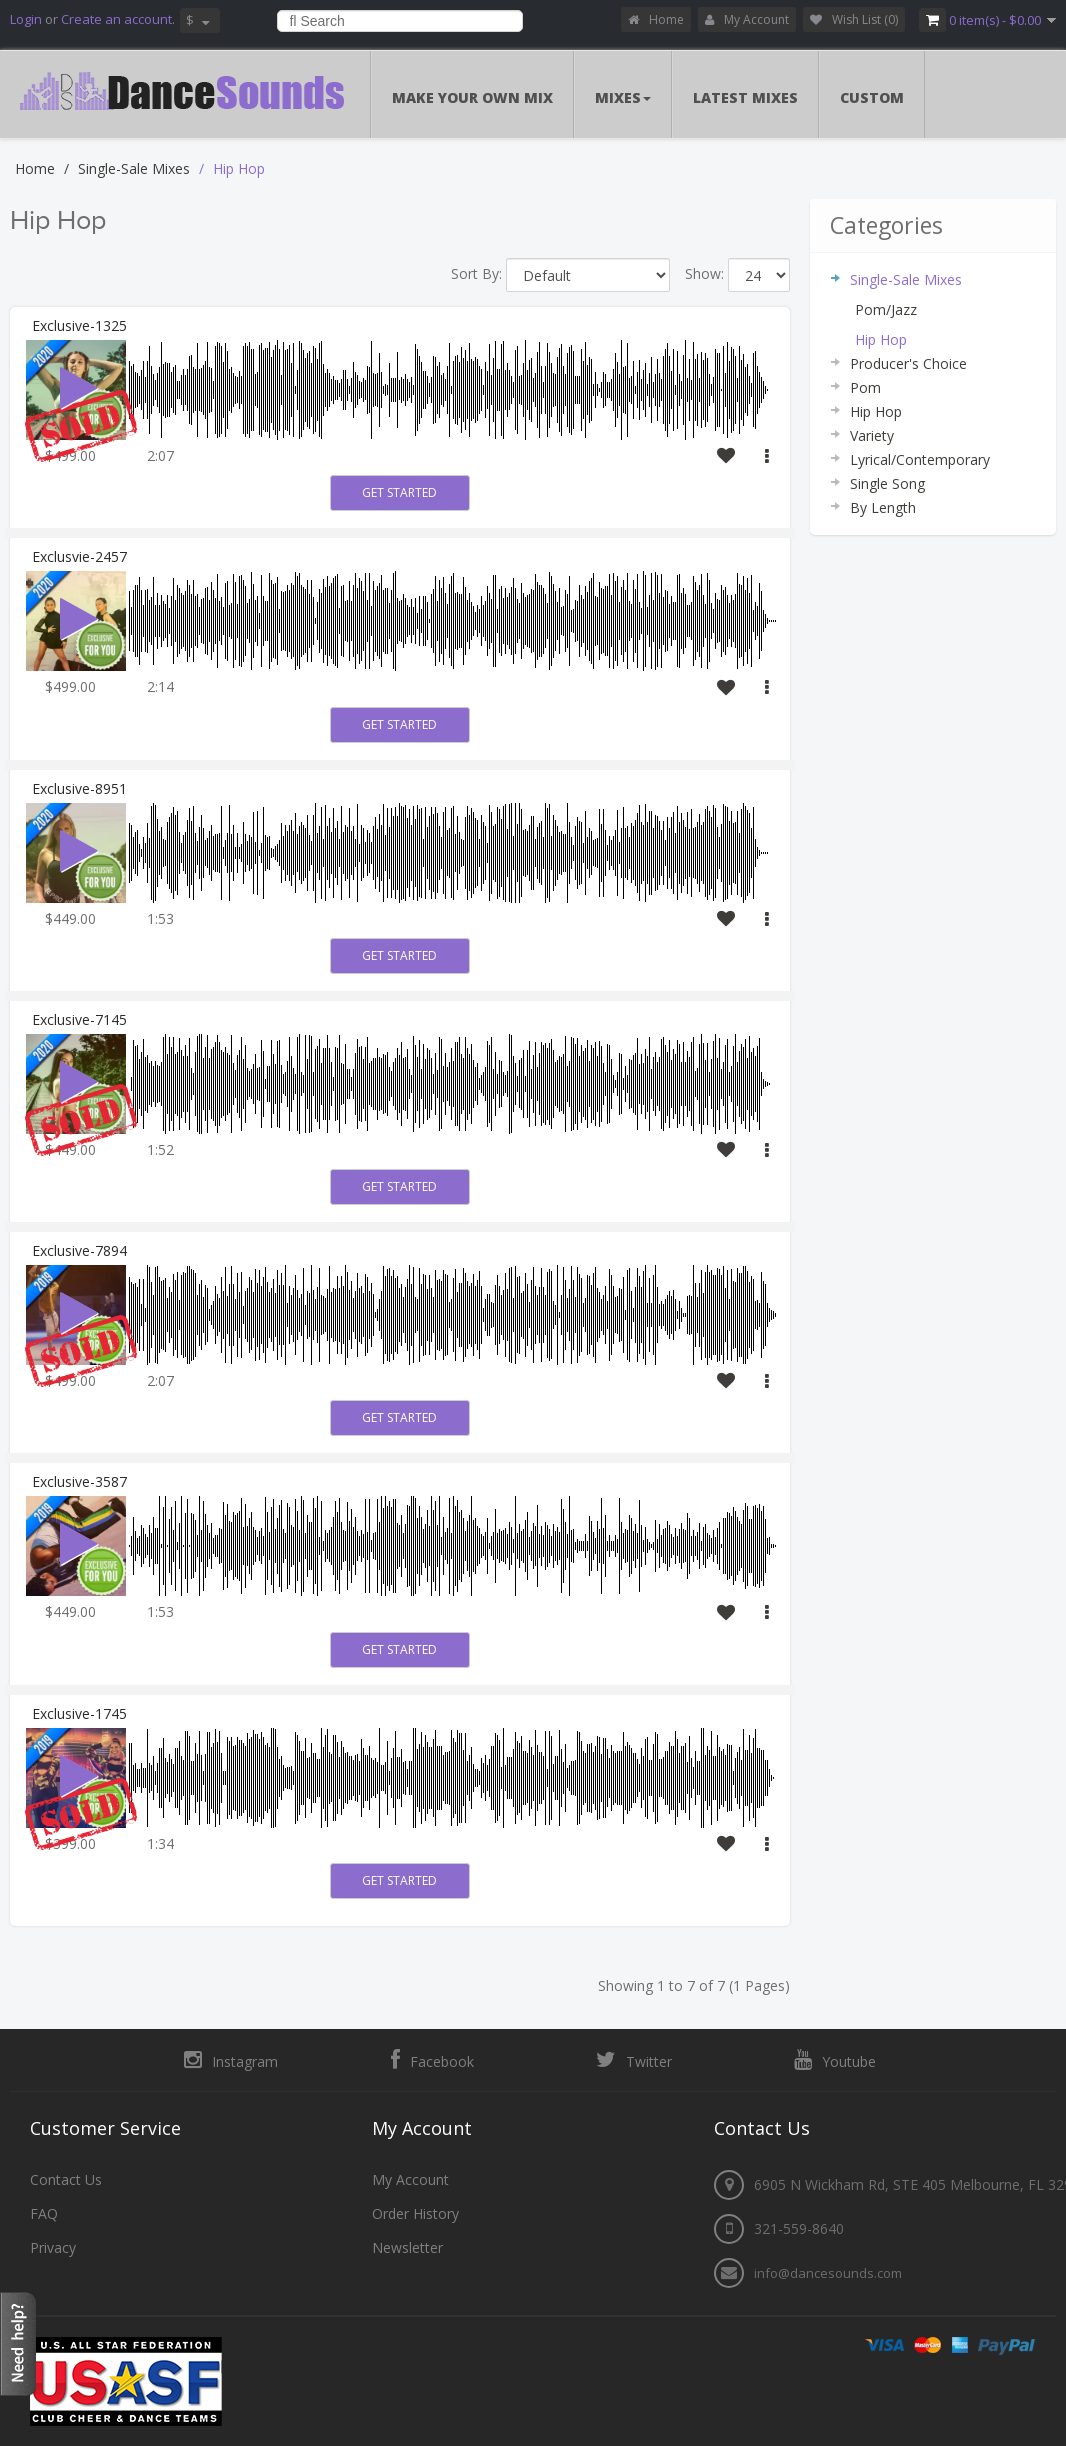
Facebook (432, 2060)
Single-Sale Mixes (134, 168)
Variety (872, 435)
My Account (747, 19)
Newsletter (407, 2247)
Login (26, 19)
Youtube (835, 2060)
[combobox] (400, 21)
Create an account (116, 19)
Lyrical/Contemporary (920, 459)
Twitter (634, 2060)
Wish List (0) (854, 19)
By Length (883, 507)
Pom (865, 387)
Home (656, 19)
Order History (415, 2213)
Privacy (53, 2247)
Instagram (231, 2060)
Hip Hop (239, 168)
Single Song (887, 483)
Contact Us (66, 2179)
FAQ (44, 2213)
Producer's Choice (908, 363)
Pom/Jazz (886, 309)
